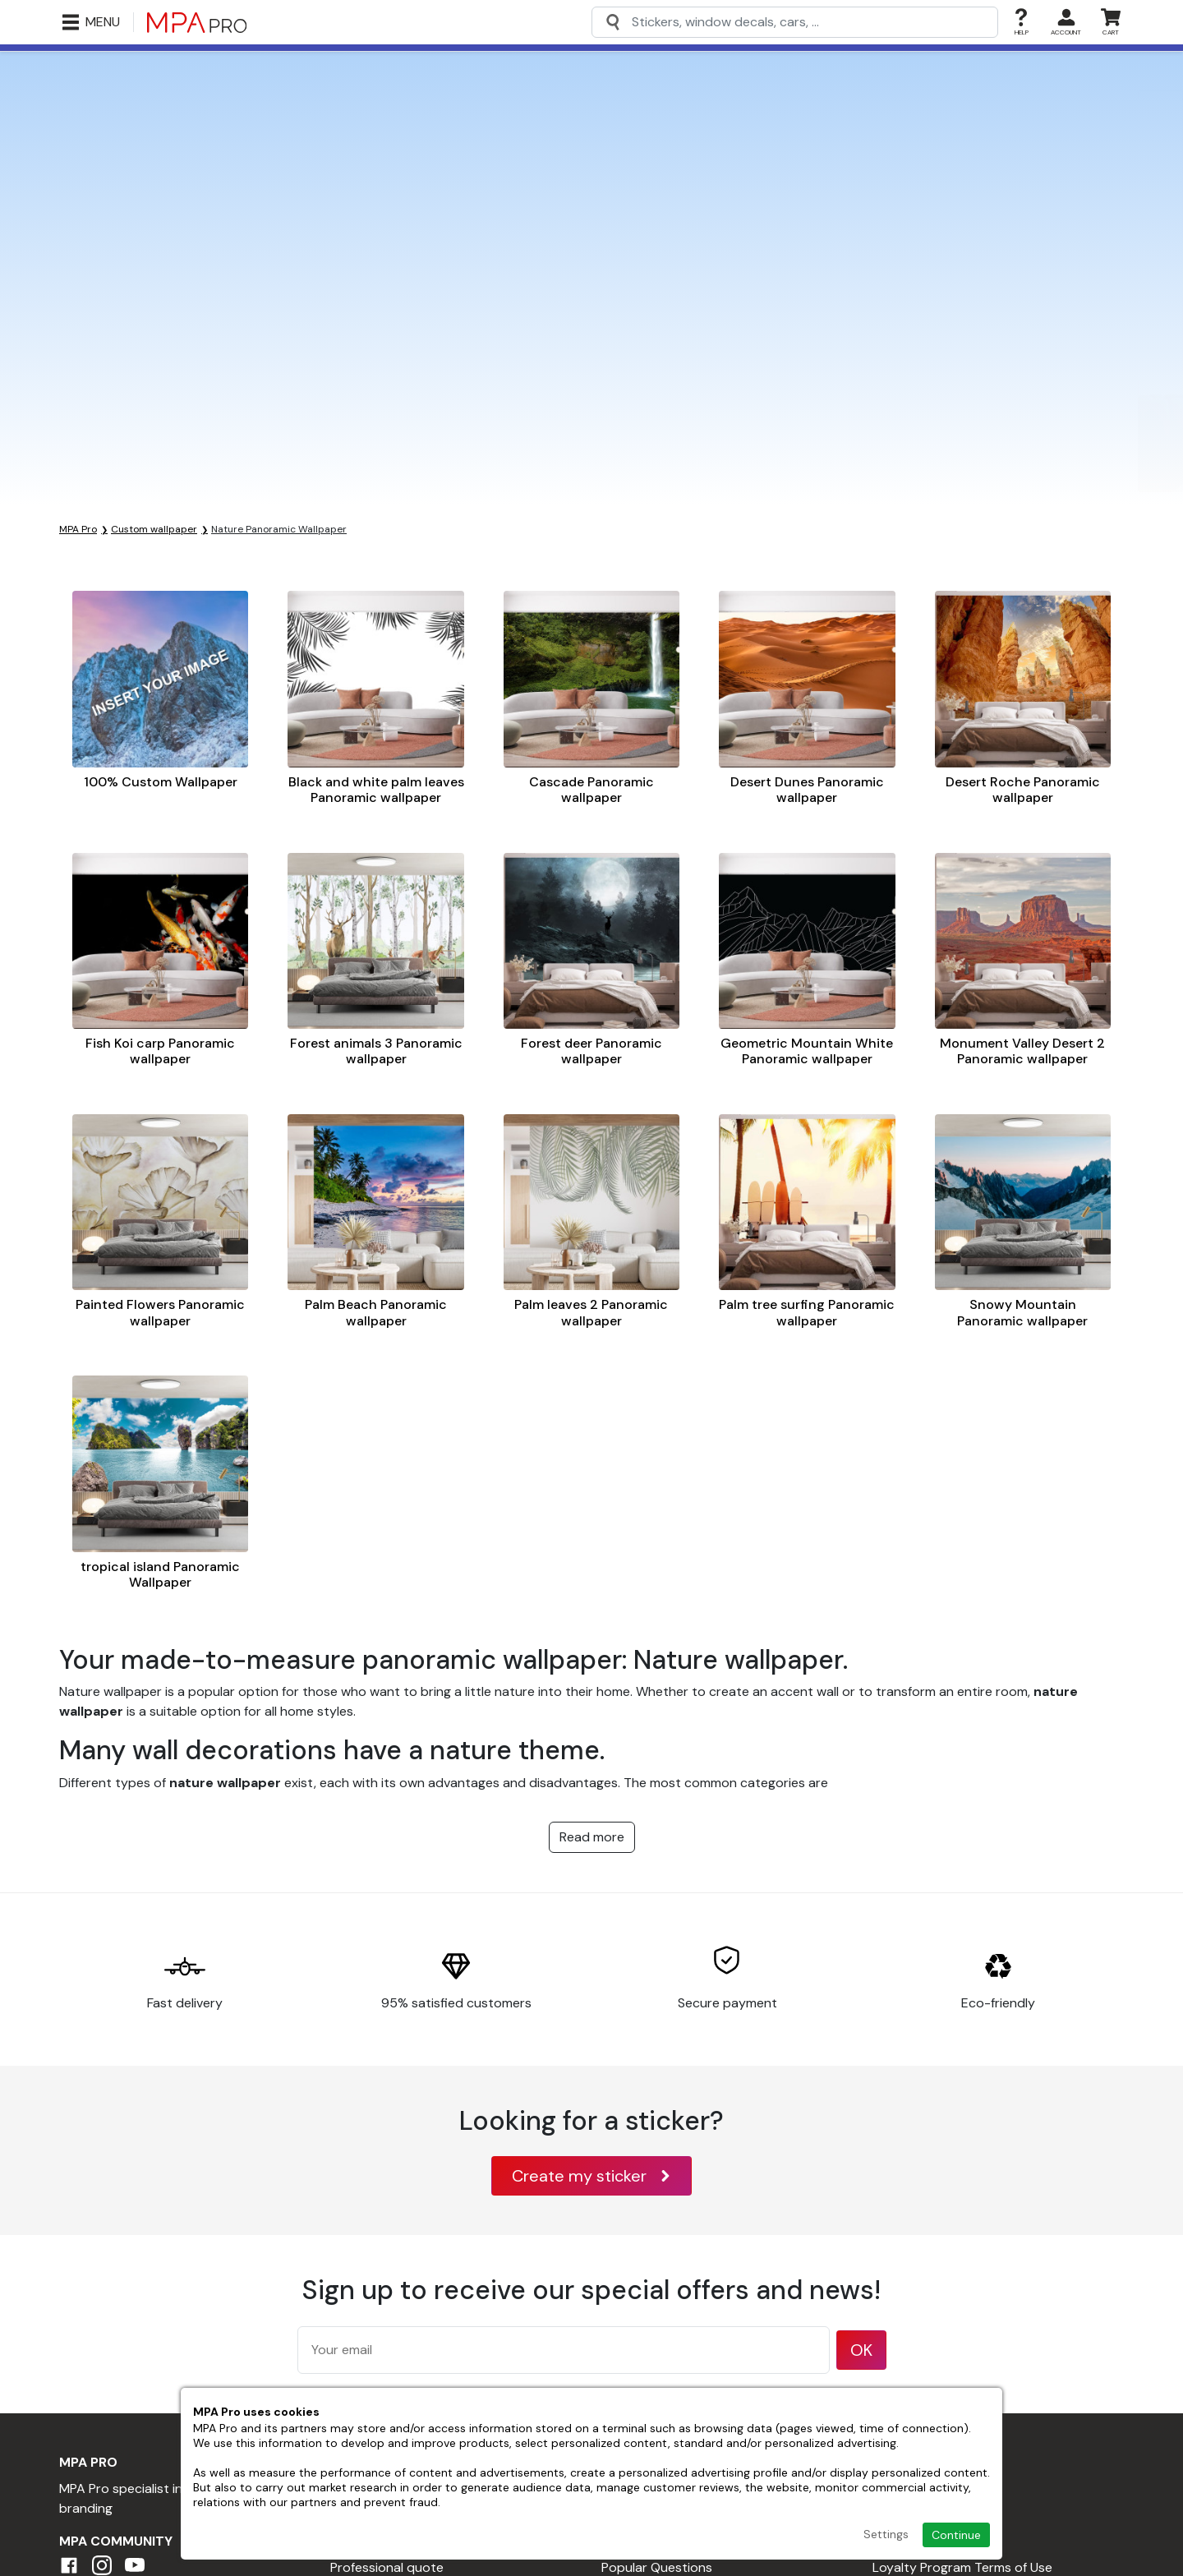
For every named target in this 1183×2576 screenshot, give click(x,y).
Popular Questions (656, 2567)
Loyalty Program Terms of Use (962, 2567)
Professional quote (387, 2567)
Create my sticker (591, 2176)
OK (861, 2350)
